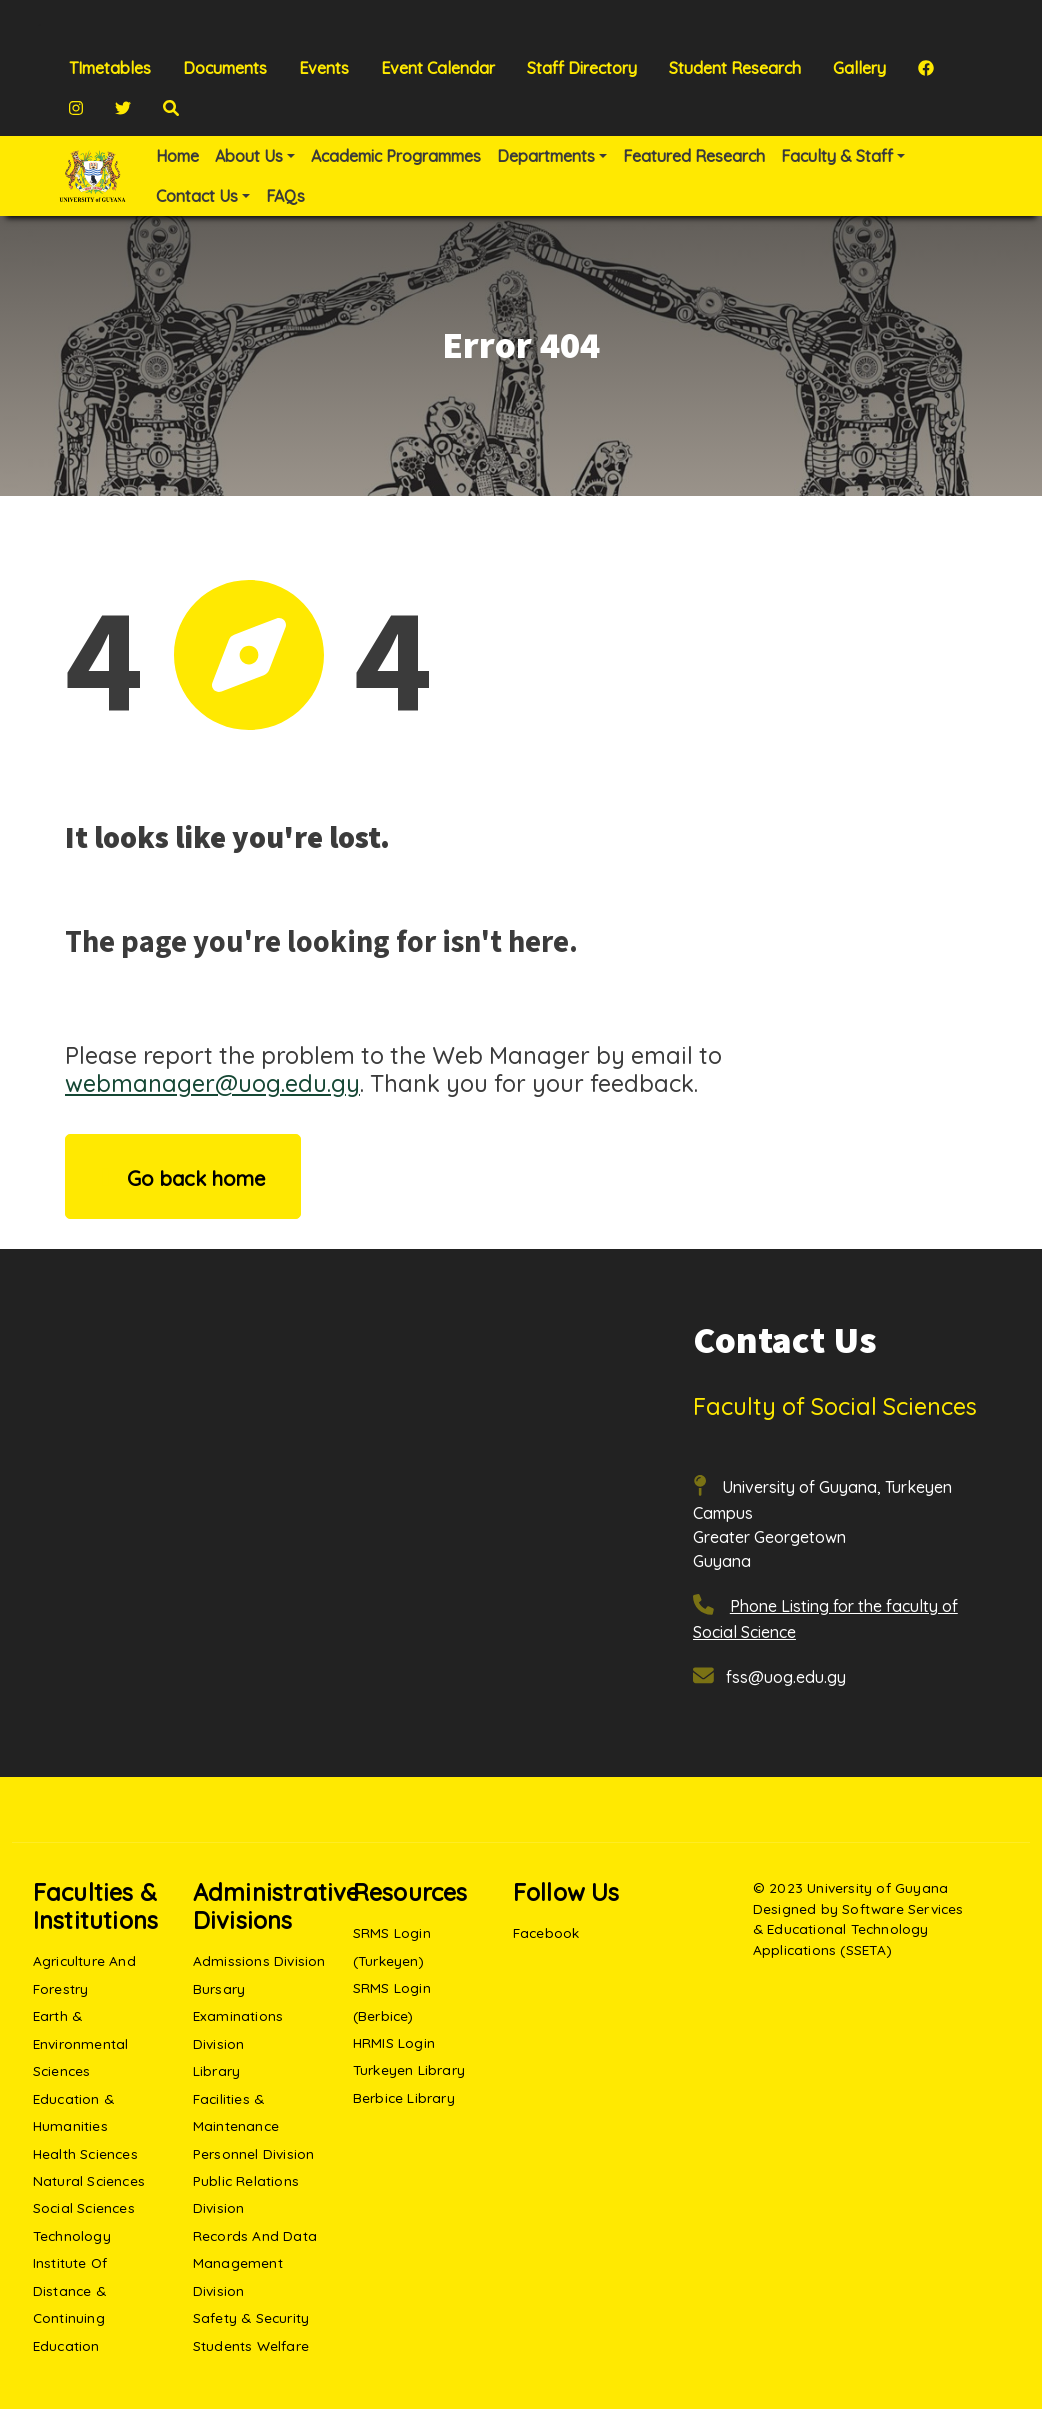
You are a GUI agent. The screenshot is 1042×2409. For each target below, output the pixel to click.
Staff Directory (582, 68)
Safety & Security (251, 2317)
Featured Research (694, 156)
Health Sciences (85, 2153)
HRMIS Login (394, 2042)
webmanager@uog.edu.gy (212, 1083)
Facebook (546, 1932)
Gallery (859, 68)
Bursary (219, 1988)
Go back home (183, 1176)
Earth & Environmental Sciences (81, 2043)
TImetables (110, 68)
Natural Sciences (89, 2180)
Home (177, 156)
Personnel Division (254, 2153)
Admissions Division (259, 1960)
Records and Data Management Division (255, 2263)
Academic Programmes (396, 156)
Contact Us (197, 196)
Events (324, 68)
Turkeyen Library (409, 2069)
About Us (249, 156)
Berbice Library (404, 2097)
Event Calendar (438, 68)
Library (216, 2070)
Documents (225, 68)
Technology (72, 2235)
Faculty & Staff (837, 156)
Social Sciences (84, 2207)
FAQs (285, 196)
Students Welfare (251, 2345)
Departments (546, 156)
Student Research (735, 68)
